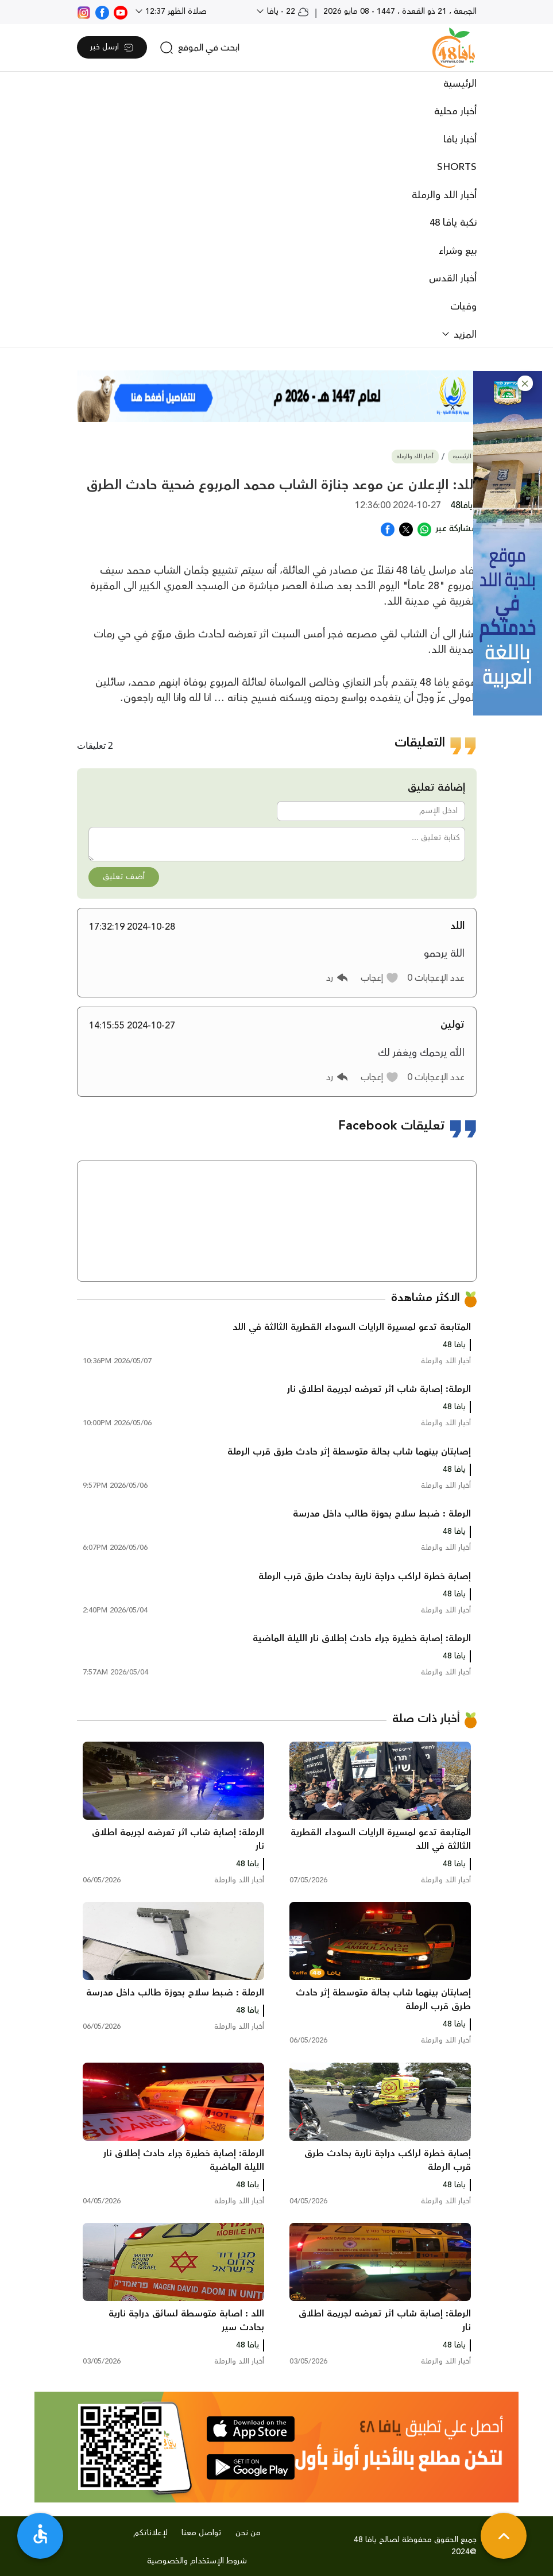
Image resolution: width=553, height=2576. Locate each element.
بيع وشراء (458, 250)
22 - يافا (287, 11)
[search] (199, 47)
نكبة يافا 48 (453, 222)
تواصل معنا (201, 2533)
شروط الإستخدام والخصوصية (197, 2561)
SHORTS (457, 167)
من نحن (248, 2533)
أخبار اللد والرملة (444, 195)
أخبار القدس (453, 278)
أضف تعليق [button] (124, 877)
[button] (525, 383)
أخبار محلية (455, 111)
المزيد (464, 334)
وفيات (463, 306)
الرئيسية (460, 83)
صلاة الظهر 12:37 (175, 11)
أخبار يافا (460, 139)
